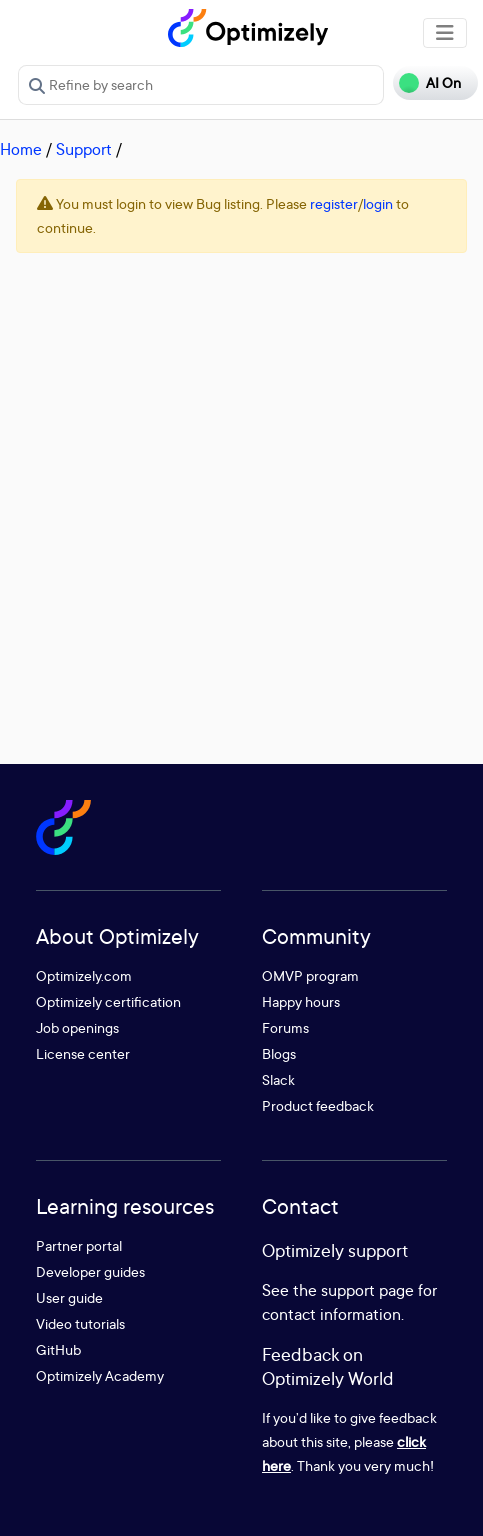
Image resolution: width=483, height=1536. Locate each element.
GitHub (58, 1349)
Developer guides (90, 1271)
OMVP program (310, 975)
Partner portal (79, 1245)
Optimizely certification (108, 1001)
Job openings (77, 1027)
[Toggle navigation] (445, 33)
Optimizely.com (84, 975)
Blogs (279, 1053)
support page (367, 1290)
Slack (278, 1079)
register (334, 203)
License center (83, 1053)
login (378, 203)
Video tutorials (80, 1323)
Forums (285, 1027)
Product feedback (318, 1105)
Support (84, 149)
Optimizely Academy (100, 1375)
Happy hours (301, 1001)
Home (21, 149)
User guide (69, 1297)
